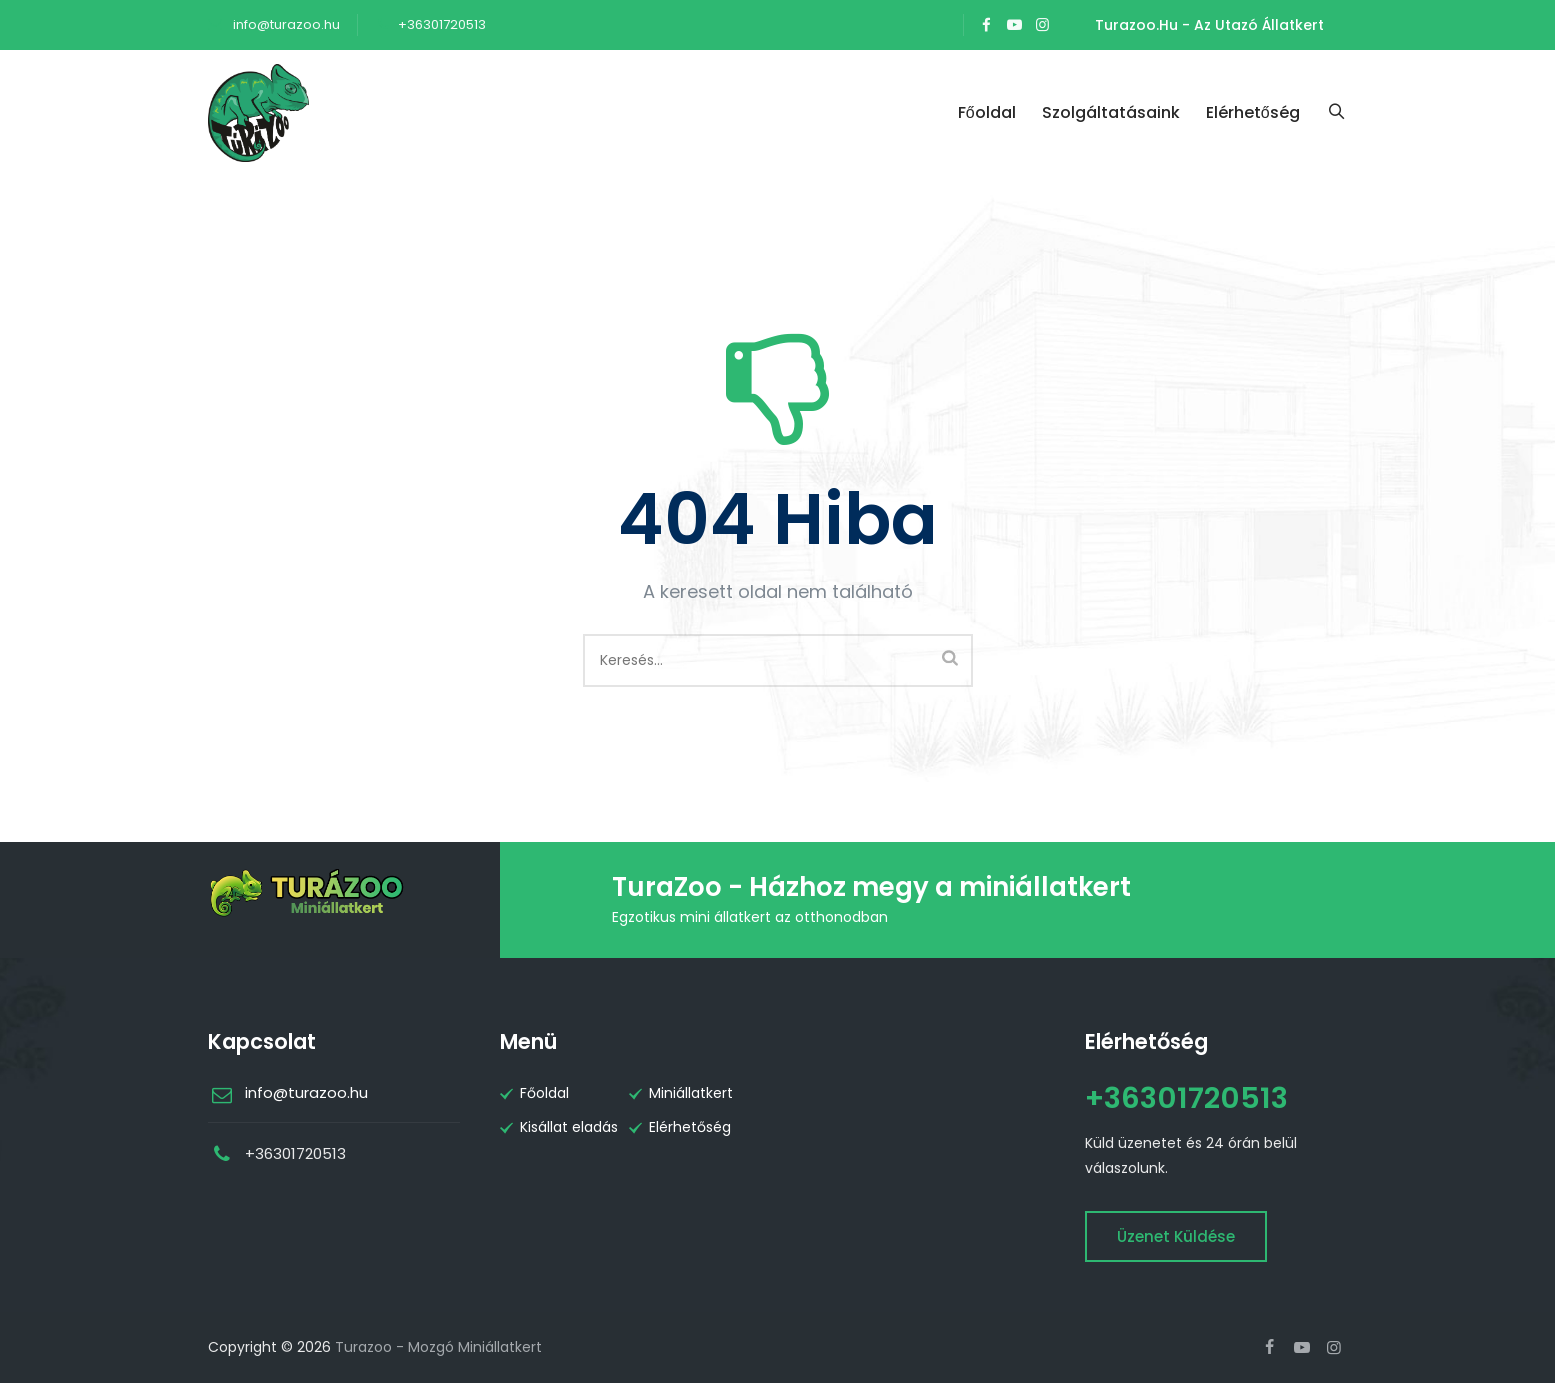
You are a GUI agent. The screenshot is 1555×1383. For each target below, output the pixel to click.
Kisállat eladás (569, 1127)
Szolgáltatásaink (1114, 112)
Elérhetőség (1256, 112)
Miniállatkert (691, 1093)
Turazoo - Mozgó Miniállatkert (438, 1347)
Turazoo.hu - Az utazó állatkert (1209, 25)
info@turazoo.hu (285, 24)
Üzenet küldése (1176, 1236)
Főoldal (990, 112)
